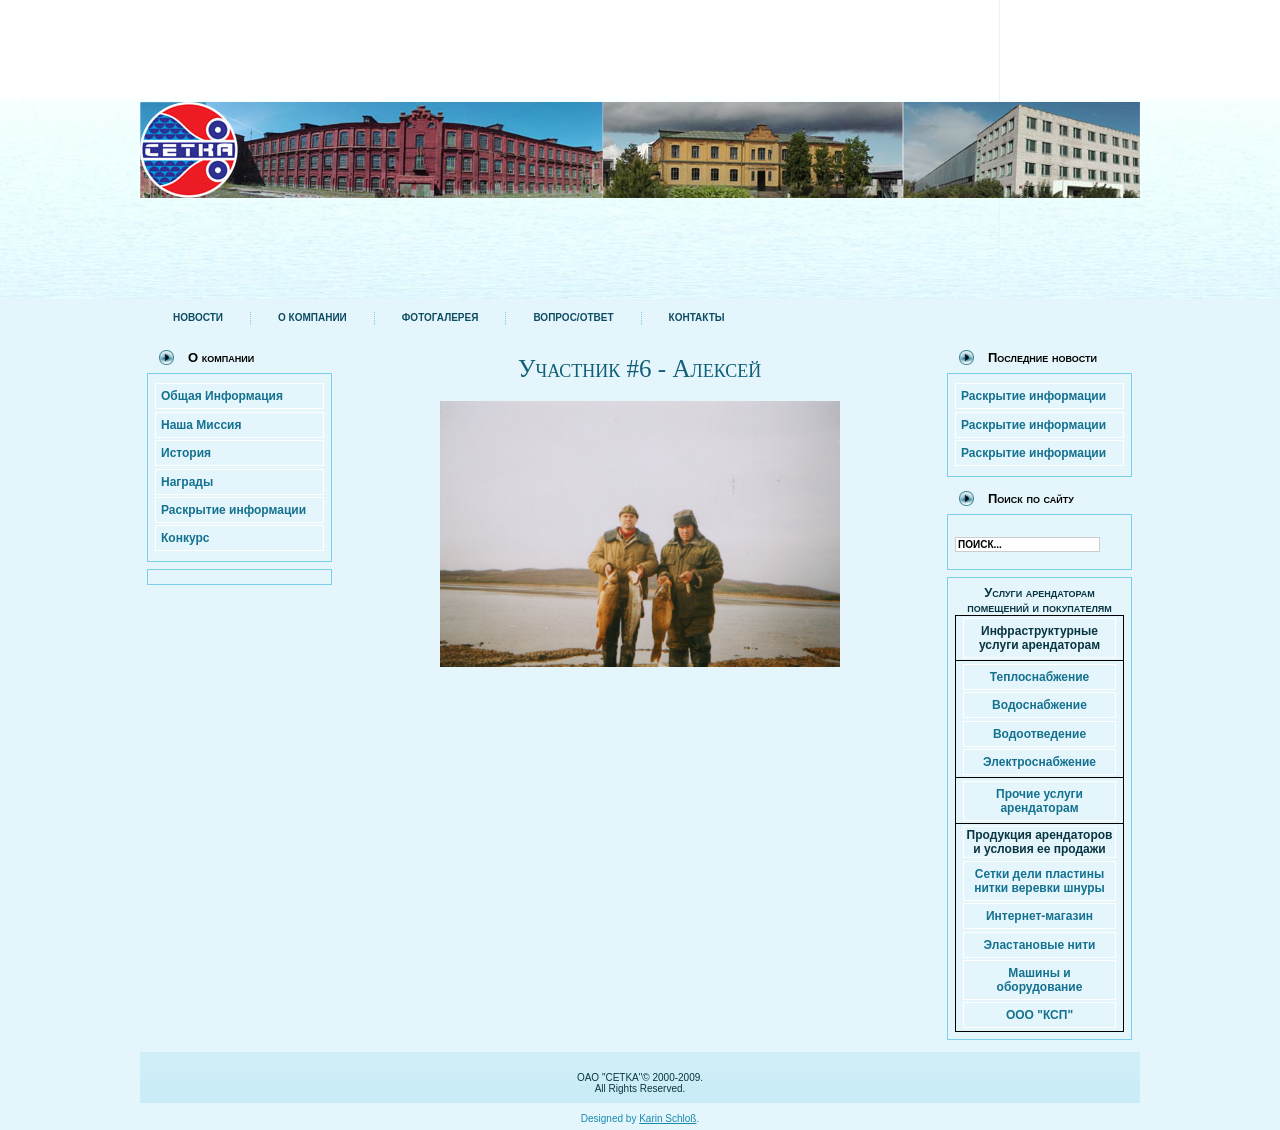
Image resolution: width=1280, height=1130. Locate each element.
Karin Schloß (667, 1114)
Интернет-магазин (1039, 916)
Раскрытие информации (1033, 396)
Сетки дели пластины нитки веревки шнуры (1039, 881)
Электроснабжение (1039, 762)
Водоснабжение (1039, 705)
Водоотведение (1039, 734)
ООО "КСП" (1039, 1015)
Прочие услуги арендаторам (1039, 801)
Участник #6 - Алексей (639, 368)
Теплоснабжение (1039, 677)
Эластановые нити (1040, 945)
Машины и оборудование (1040, 980)
